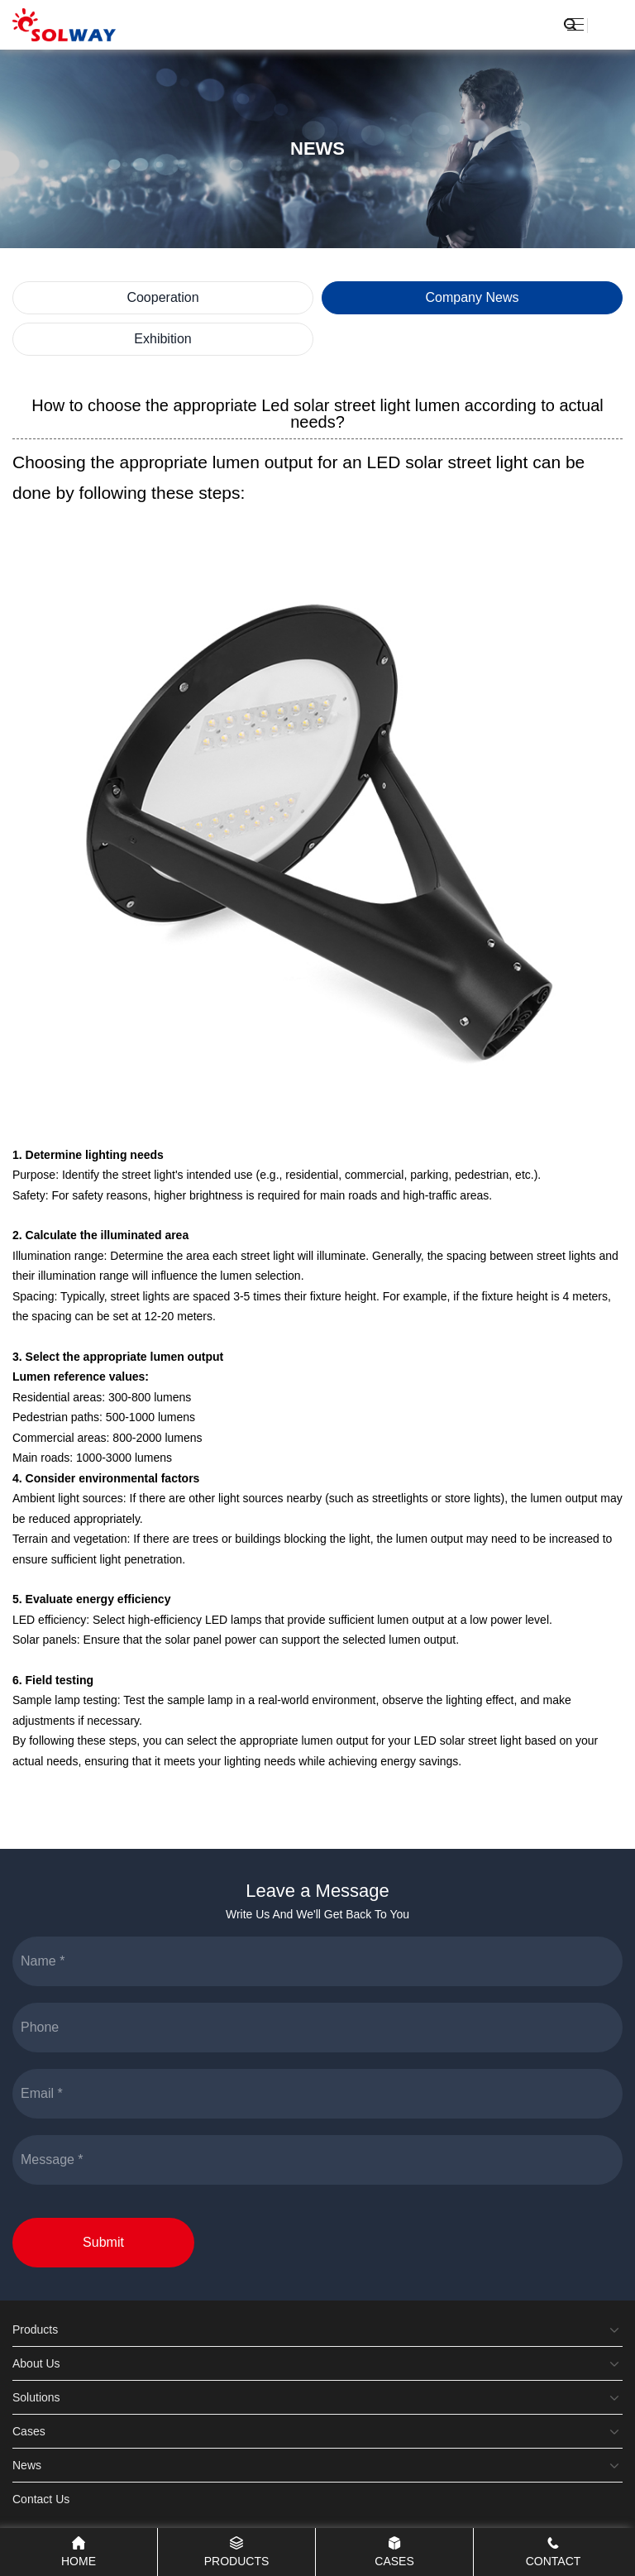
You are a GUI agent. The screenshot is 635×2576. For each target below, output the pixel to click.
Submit (103, 2242)
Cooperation (162, 297)
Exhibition (162, 339)
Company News (472, 297)
